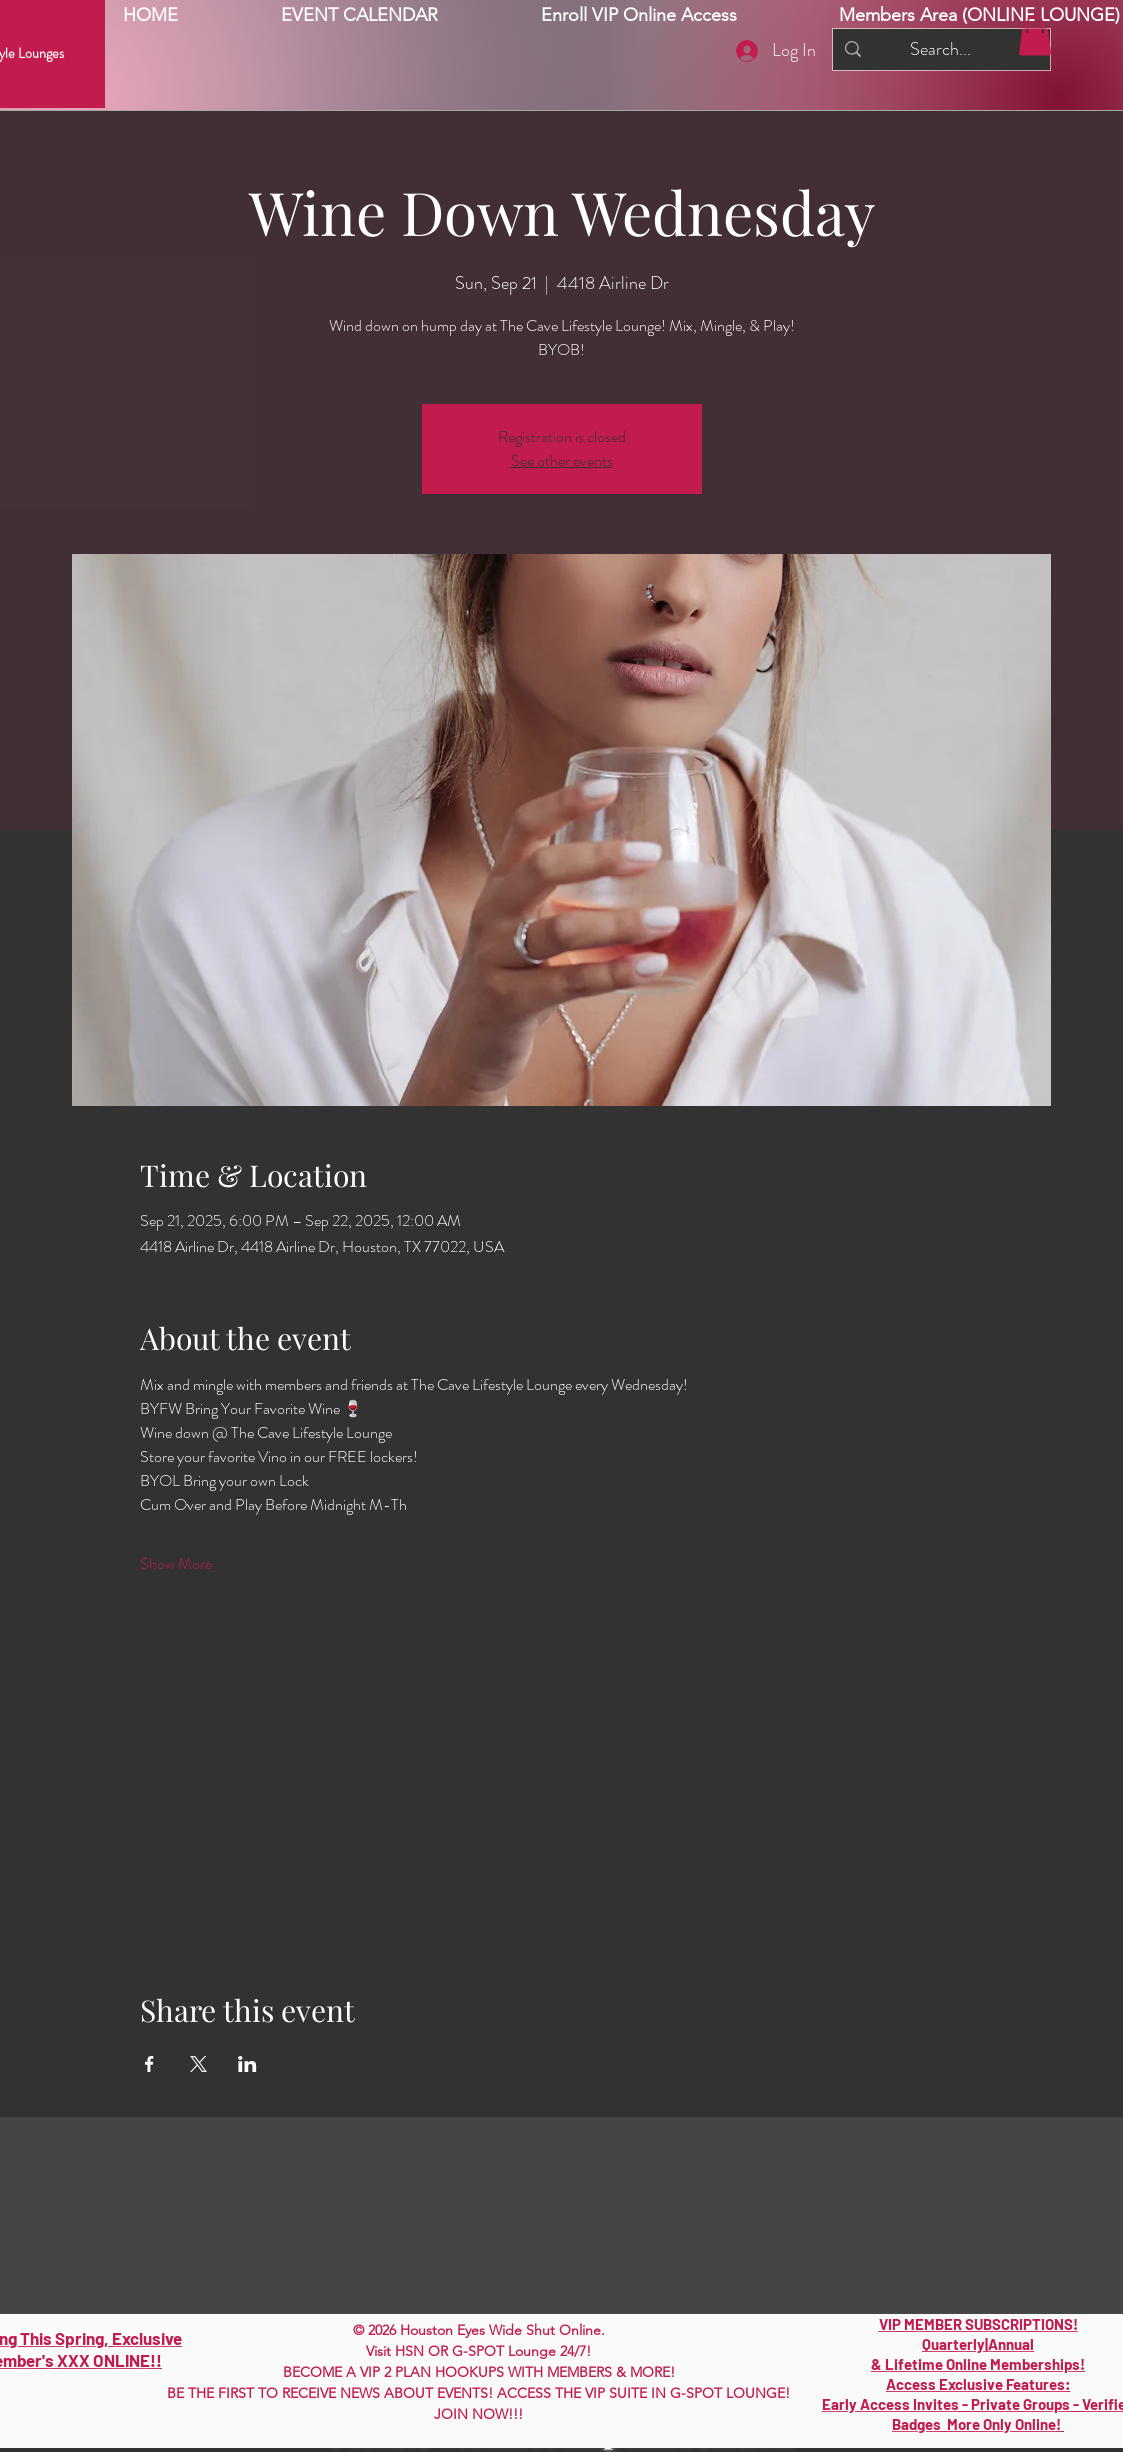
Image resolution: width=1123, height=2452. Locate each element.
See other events (562, 460)
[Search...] (940, 49)
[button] (1035, 35)
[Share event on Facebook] (149, 2064)
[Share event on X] (198, 2064)
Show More (176, 1564)
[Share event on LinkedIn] (247, 2064)
